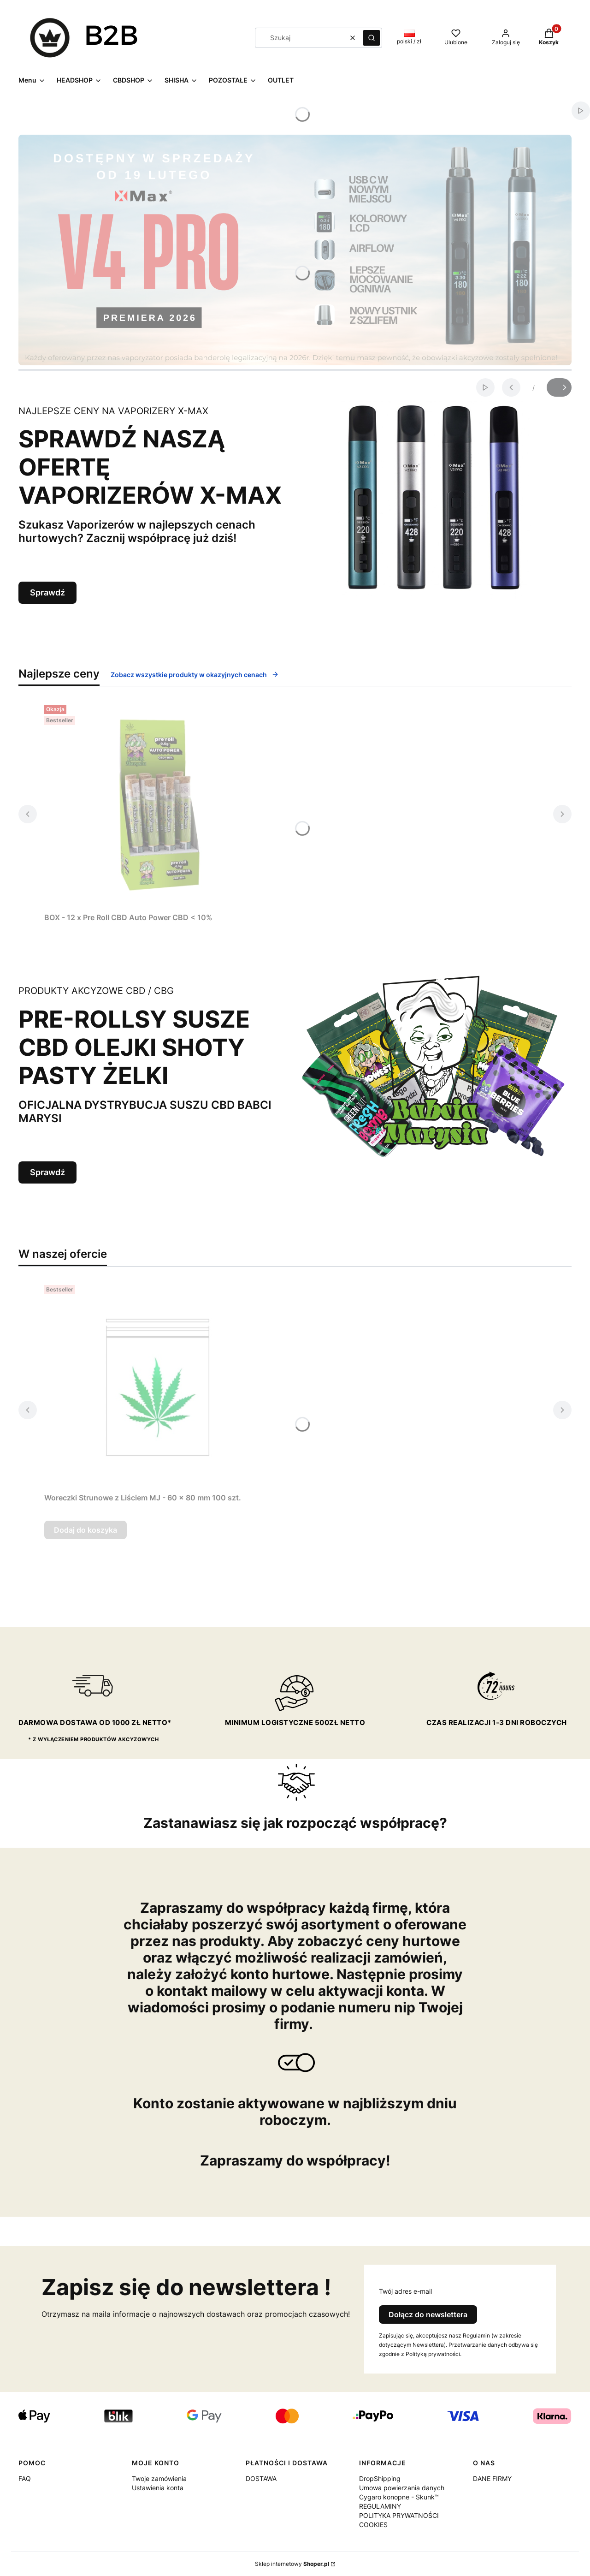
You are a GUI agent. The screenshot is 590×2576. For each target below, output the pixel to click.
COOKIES (373, 2524)
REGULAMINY (380, 2506)
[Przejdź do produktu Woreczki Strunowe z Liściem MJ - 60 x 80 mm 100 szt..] (159, 1385)
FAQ (24, 2478)
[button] (371, 38)
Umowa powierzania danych (401, 2488)
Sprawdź (47, 592)
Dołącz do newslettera (428, 2314)
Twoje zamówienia (159, 2478)
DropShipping (380, 2478)
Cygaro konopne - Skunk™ (399, 2497)
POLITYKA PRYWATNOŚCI (399, 2515)
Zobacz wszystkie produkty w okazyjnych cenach (195, 674)
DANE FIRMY (492, 2478)
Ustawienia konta (157, 2488)
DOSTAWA (261, 2478)
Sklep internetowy (292, 2563)
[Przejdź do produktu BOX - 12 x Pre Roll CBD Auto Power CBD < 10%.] (159, 805)
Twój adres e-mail (405, 2291)
